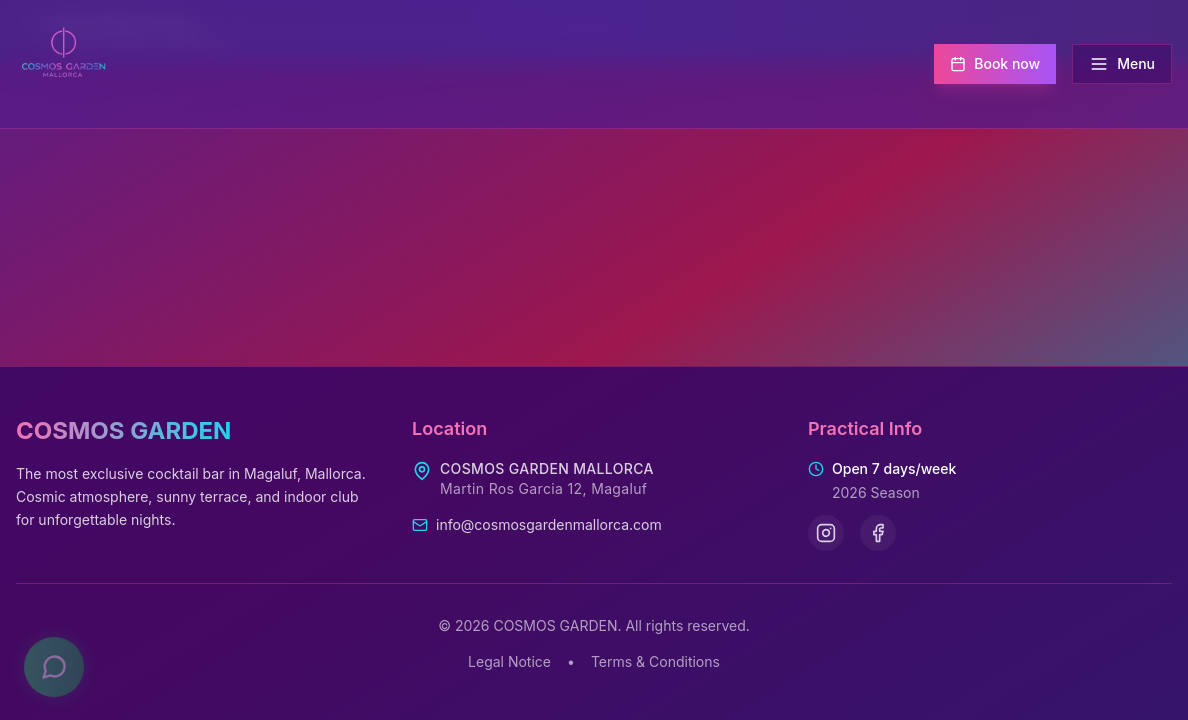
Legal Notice (509, 661)
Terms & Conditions (655, 661)
